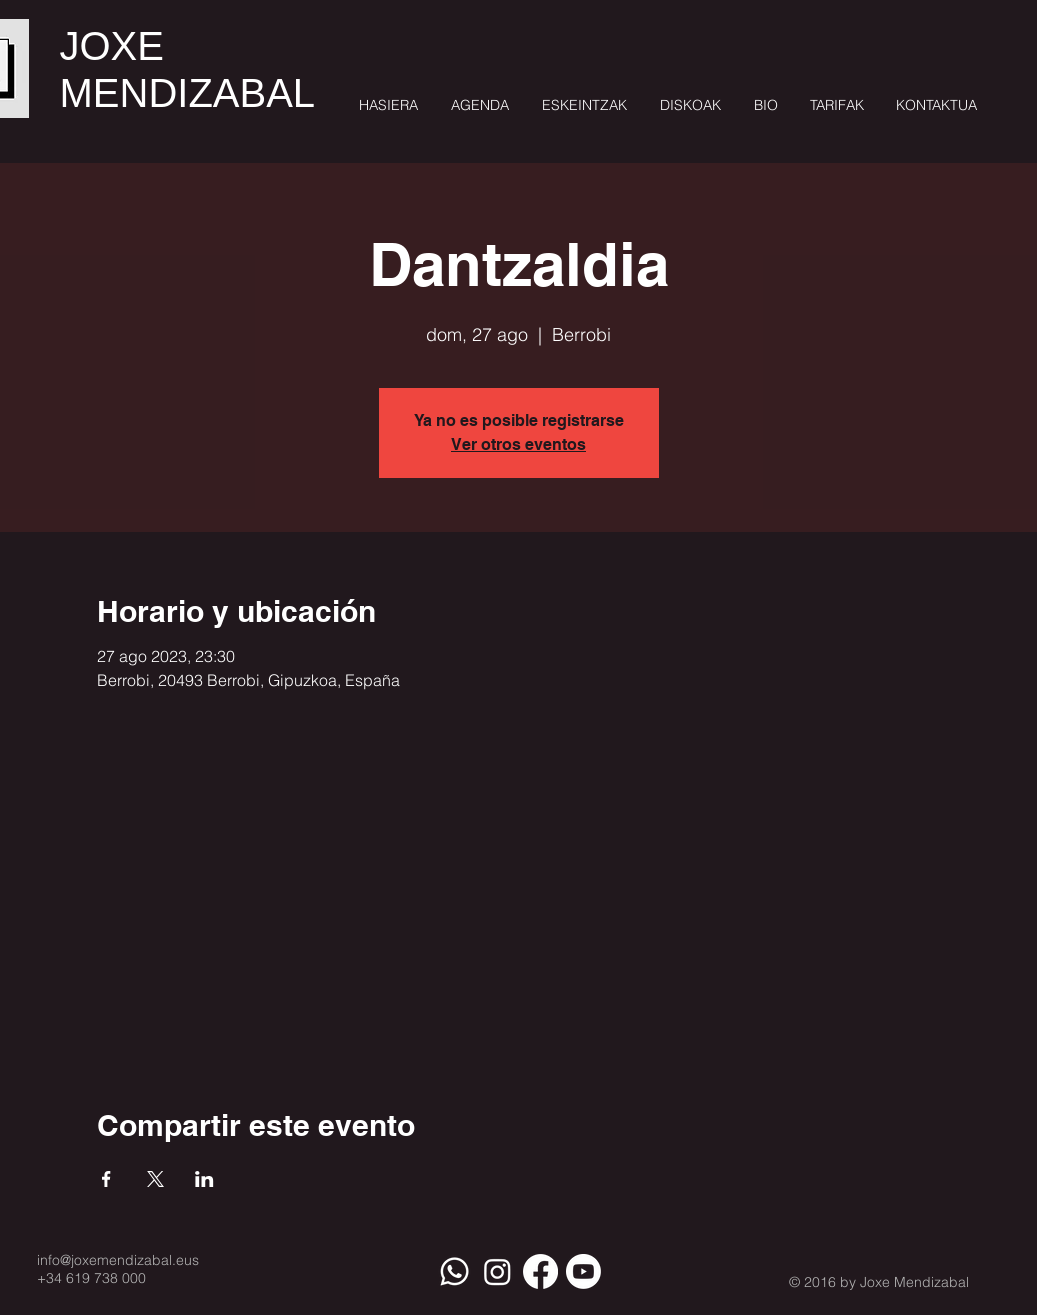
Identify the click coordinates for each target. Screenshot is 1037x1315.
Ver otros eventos (518, 444)
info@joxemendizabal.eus (118, 1260)
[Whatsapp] (454, 1271)
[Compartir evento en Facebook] (106, 1179)
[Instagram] (497, 1271)
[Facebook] (540, 1271)
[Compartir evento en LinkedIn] (204, 1179)
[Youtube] (583, 1271)
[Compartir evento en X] (155, 1179)
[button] (583, 105)
